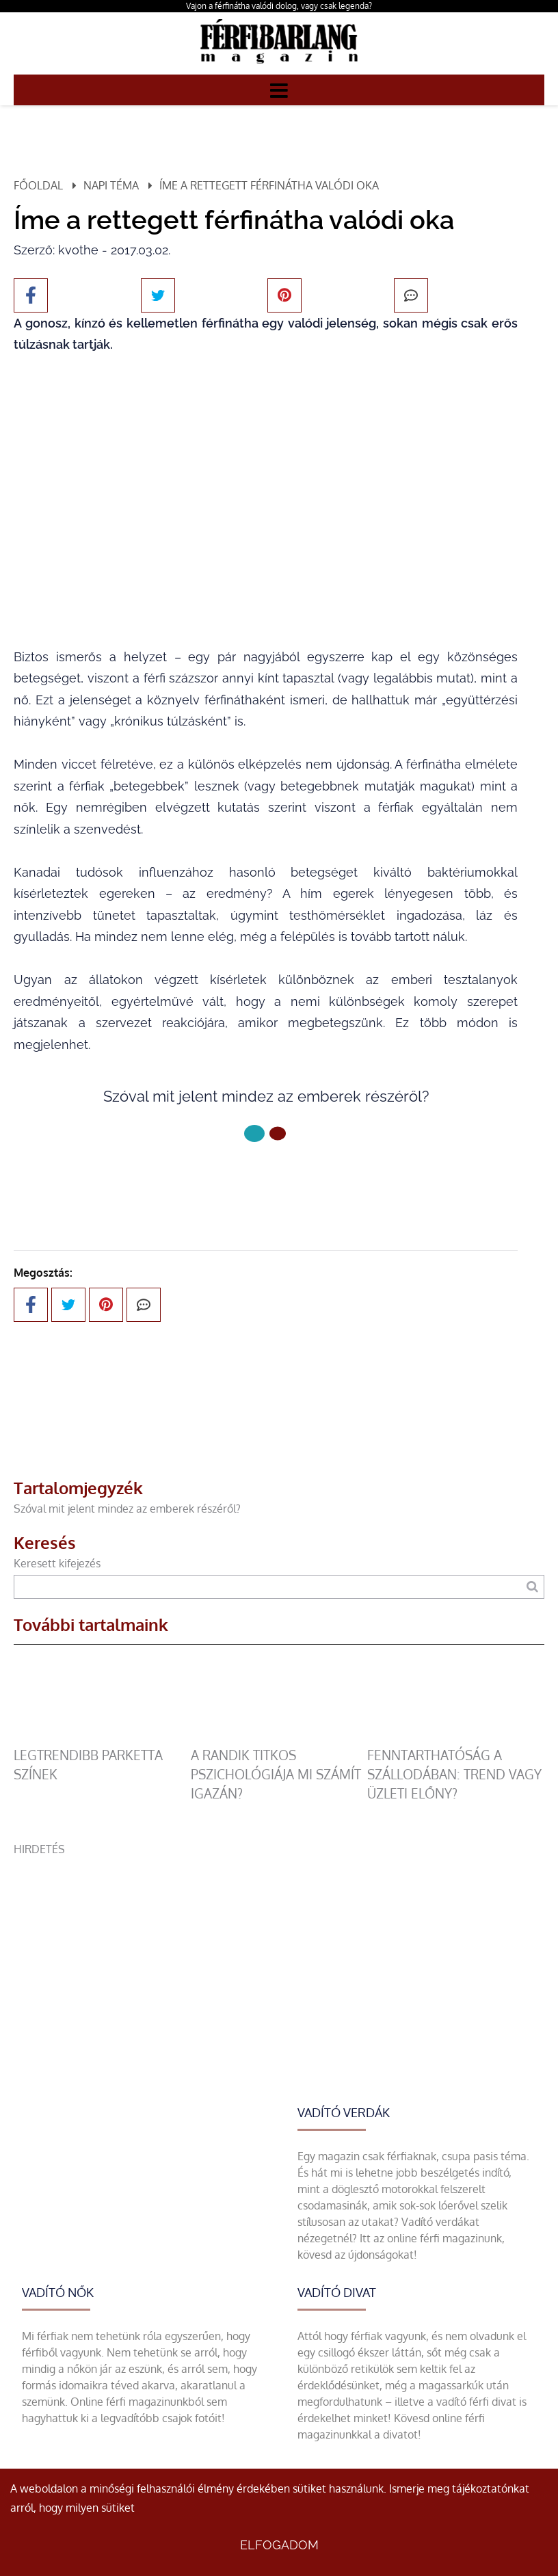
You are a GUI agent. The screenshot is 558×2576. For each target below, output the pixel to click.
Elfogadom (279, 2545)
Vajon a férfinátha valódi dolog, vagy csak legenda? (279, 6)
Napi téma (111, 185)
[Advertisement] (279, 1953)
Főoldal (38, 185)
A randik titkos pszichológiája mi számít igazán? (276, 1774)
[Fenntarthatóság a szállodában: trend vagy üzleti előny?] (455, 1737)
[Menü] (279, 90)
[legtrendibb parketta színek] (102, 1737)
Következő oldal (266, 1179)
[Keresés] (531, 1587)
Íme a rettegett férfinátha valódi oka (269, 185)
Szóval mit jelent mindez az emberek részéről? (127, 1508)
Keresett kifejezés (57, 1563)
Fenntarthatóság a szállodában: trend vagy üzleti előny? (454, 1774)
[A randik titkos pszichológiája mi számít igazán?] (279, 1737)
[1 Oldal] (277, 1133)
